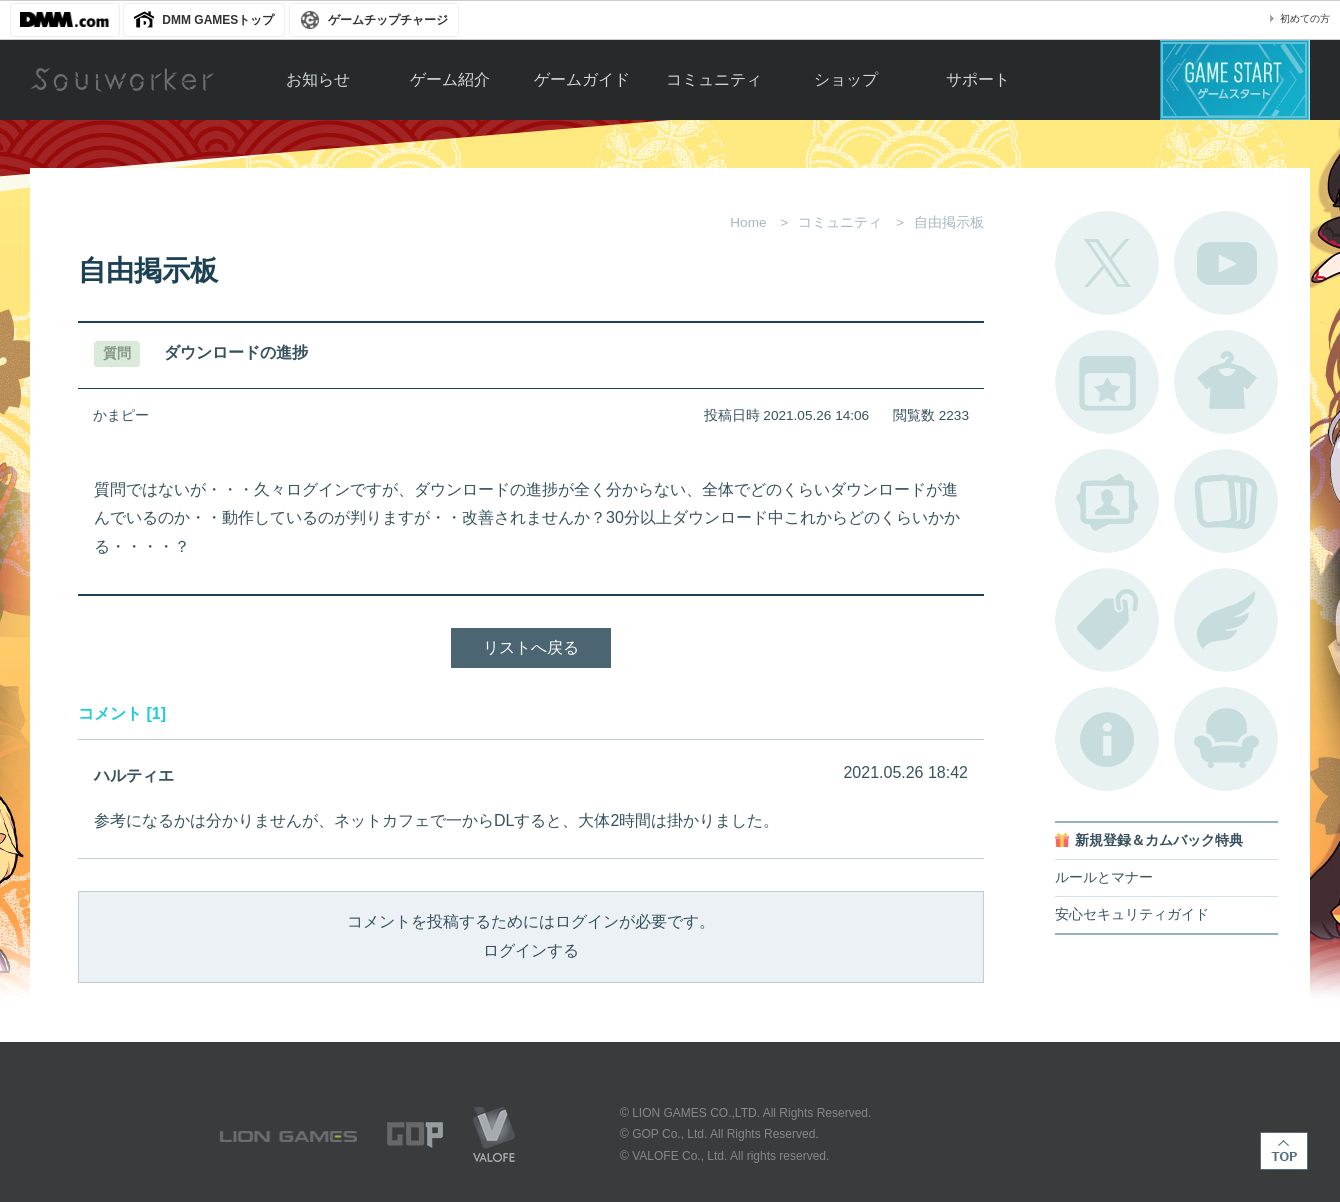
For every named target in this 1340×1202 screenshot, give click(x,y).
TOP (1284, 1151)
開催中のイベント (1107, 382)
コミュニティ (714, 79)
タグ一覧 (1107, 620)
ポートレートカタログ (1107, 501)
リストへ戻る (531, 647)
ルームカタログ (1226, 739)
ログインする (531, 950)
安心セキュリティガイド (1132, 914)
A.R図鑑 (1226, 501)
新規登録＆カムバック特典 (1159, 840)
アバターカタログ (1226, 382)
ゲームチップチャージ (388, 20)
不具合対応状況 (1107, 739)
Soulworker (122, 80)
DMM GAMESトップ (218, 20)
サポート (978, 79)
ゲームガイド (582, 79)
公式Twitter (1107, 263)
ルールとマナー (1104, 877)
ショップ (846, 79)
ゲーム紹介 (450, 79)
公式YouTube (1226, 263)
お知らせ (318, 79)
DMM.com (65, 20)
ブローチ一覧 (1226, 620)
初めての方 (1305, 18)
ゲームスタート (1235, 80)
